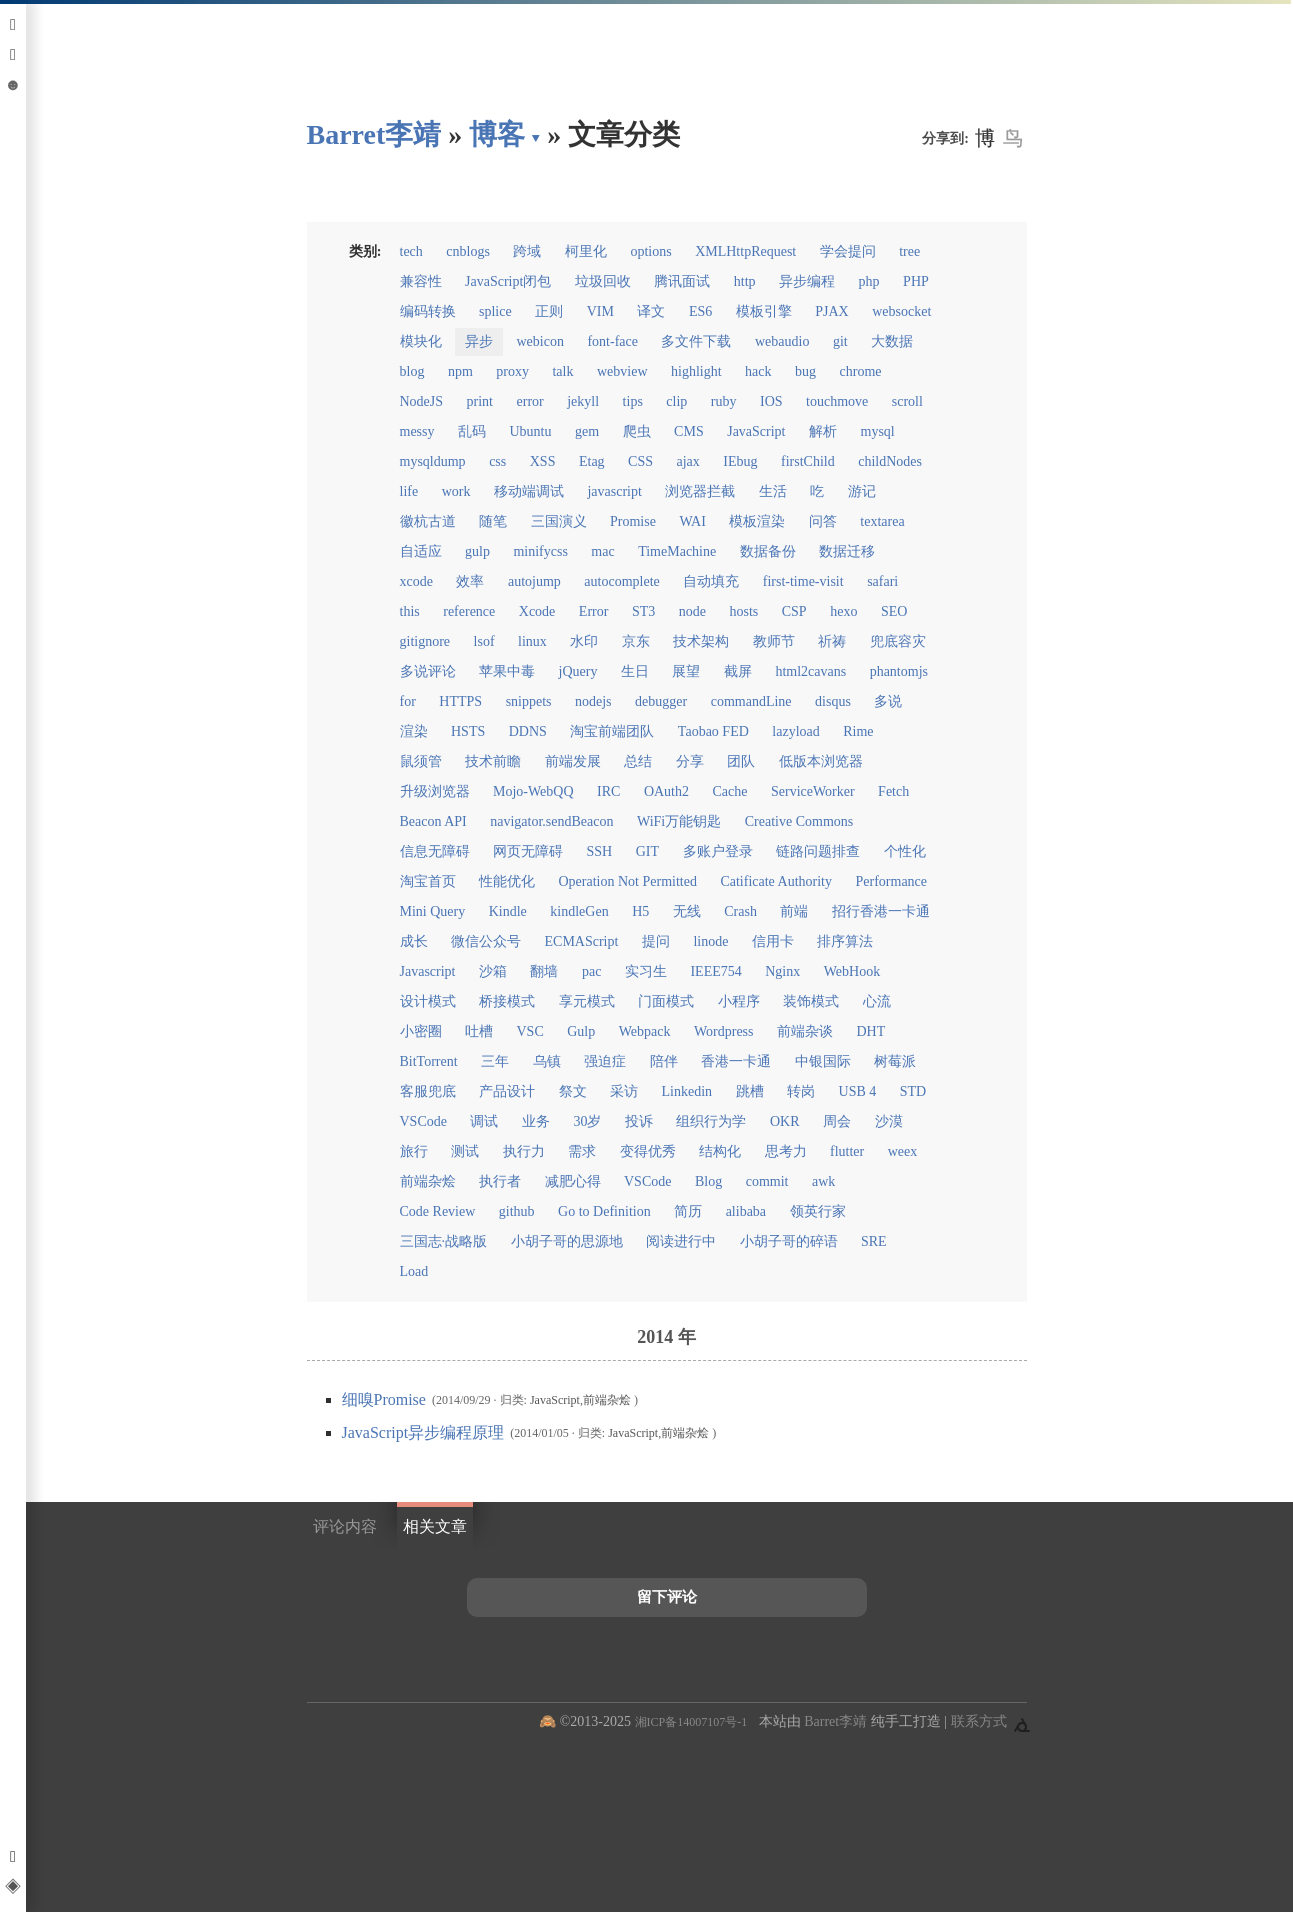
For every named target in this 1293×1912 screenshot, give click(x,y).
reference (469, 611)
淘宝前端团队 (612, 731)
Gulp (581, 1031)
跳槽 (750, 1091)
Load (414, 1271)
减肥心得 (573, 1181)
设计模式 (428, 1001)
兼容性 (421, 281)
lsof (484, 641)
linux (532, 641)
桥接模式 (507, 1001)
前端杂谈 (805, 1031)
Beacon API (433, 821)
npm (460, 371)
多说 (888, 701)
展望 (686, 671)
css (497, 461)
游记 (862, 491)
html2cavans (810, 671)
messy (417, 431)
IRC (608, 791)
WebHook (852, 971)
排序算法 (845, 941)
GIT (647, 851)
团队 (741, 761)
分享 (690, 761)
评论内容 (345, 1526)
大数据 (892, 341)
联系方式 (979, 1721)
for (408, 701)
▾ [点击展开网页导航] (535, 137)
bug (805, 371)
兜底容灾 (898, 641)
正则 (549, 311)
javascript (614, 491)
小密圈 (421, 1031)
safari (882, 581)
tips (633, 401)
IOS (771, 401)
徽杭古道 (428, 521)
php (869, 281)
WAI (692, 521)
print (480, 401)
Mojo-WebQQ (533, 791)
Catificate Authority (776, 881)
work (456, 491)
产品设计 (507, 1091)
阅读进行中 (681, 1241)
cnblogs (468, 251)
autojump (534, 581)
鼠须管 (421, 761)
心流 (877, 1001)
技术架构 (701, 641)
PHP (916, 281)
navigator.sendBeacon (551, 821)
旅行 (414, 1151)
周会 (837, 1121)
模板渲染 (757, 521)
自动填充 (711, 581)
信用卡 (773, 941)
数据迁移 (847, 551)
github (517, 1211)
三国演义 (559, 521)
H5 (640, 911)
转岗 (801, 1091)
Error (594, 611)
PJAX (831, 311)
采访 (624, 1091)
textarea (882, 521)
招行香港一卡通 (881, 911)
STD (913, 1091)
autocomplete (621, 581)
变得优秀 (648, 1151)
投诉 (639, 1121)
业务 (536, 1121)
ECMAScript (582, 941)
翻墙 (544, 971)
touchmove (837, 401)
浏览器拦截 (700, 491)
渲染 (414, 731)
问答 (823, 521)
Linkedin (687, 1091)
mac (602, 551)
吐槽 (479, 1031)
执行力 (524, 1151)
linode (710, 941)
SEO (894, 611)
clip (676, 401)
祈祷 (832, 641)
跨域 (527, 251)
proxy (512, 371)
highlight (696, 371)
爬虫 (637, 431)
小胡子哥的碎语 (789, 1241)
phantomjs (899, 671)
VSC (530, 1031)
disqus (833, 701)
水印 (584, 641)
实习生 (646, 971)
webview (622, 371)
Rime (858, 731)
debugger (661, 701)
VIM (600, 311)
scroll (907, 401)
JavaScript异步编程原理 (425, 1432)
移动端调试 (529, 491)
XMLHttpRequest (745, 251)
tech (411, 251)
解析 (823, 431)
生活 (773, 491)
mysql (878, 431)
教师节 (774, 641)
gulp (477, 551)
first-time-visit (803, 581)
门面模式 (666, 1001)
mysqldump (433, 461)
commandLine (751, 701)
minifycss (540, 551)
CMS (689, 431)
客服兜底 (428, 1091)
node (692, 611)
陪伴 (664, 1061)
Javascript (428, 971)
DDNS (528, 731)
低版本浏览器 (821, 761)
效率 (470, 581)
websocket (901, 311)
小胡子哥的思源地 (567, 1241)
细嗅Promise (386, 1399)
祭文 (573, 1091)
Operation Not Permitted (628, 881)
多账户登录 (718, 851)
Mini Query (433, 911)
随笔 (493, 521)
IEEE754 (715, 971)
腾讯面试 (682, 281)
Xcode (537, 611)
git (840, 341)
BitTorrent (429, 1061)
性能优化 (507, 881)
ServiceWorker (813, 791)
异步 (479, 341)
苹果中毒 (507, 671)
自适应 (421, 551)
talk (562, 371)
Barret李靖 (835, 1721)
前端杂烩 (428, 1181)
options (650, 251)
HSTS (468, 731)
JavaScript (756, 431)
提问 (656, 941)
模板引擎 (764, 311)
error (530, 401)
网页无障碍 (528, 851)
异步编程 (807, 281)
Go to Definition (604, 1211)
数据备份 (768, 551)
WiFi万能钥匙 (679, 821)
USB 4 (858, 1091)
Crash (740, 911)
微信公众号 (486, 941)
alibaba (746, 1211)
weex (903, 1151)
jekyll (583, 401)
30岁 (587, 1121)
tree (909, 251)
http (745, 281)
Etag (592, 461)
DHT (871, 1031)
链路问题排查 (818, 851)
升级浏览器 (435, 791)
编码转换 (428, 311)
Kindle (508, 911)
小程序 (739, 1001)
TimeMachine (677, 551)
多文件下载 (696, 341)
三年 (495, 1061)
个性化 (905, 851)
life (409, 491)
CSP (794, 611)
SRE (874, 1241)
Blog (708, 1181)
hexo (843, 611)
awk (823, 1181)
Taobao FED (713, 731)
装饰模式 (811, 1001)
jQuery (578, 671)
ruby (724, 401)
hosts (743, 611)
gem (587, 431)
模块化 (421, 341)
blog (412, 371)
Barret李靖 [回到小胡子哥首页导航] (374, 134)
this (410, 611)
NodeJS (422, 401)
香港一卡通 (736, 1061)
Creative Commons (799, 821)
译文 (651, 311)
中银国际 (823, 1061)
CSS (640, 461)
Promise (633, 521)
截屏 (738, 671)
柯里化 (586, 251)
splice (495, 311)
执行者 (500, 1181)
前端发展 (573, 761)
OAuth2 (666, 791)
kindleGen (579, 911)
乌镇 (547, 1061)
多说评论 (428, 671)
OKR (785, 1121)
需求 (582, 1151)
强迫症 (605, 1061)
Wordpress (724, 1031)
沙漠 (889, 1121)
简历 (688, 1211)
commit (767, 1181)
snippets (529, 701)
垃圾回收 (603, 281)
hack (758, 371)
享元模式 (587, 1001)
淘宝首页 (428, 881)
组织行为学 (711, 1121)
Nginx (782, 971)
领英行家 (818, 1211)
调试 (484, 1121)
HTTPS (460, 701)
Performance (892, 881)
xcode (416, 581)
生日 (635, 671)
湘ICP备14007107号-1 (691, 1722)
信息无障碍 (435, 851)
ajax (688, 461)
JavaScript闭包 (508, 281)
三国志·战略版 (444, 1241)
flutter (847, 1151)
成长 (414, 941)
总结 (638, 761)
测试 (465, 1151)
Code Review (438, 1211)
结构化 (720, 1151)
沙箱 (493, 971)
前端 (794, 911)
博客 (497, 134)
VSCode (423, 1121)
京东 (636, 641)
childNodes (890, 461)
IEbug (740, 461)
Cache (730, 791)
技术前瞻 (493, 761)
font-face (612, 341)
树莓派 (895, 1061)
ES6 (700, 311)
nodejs (593, 701)
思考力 (786, 1151)
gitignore (425, 641)
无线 (687, 911)
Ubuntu (531, 431)
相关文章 (435, 1526)
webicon (540, 341)
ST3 (643, 611)
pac (591, 971)
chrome (861, 371)
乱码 (472, 431)
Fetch (893, 791)
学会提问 (848, 251)
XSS (543, 461)
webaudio (782, 341)
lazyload (795, 731)
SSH (600, 851)
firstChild (808, 461)
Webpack (645, 1031)
